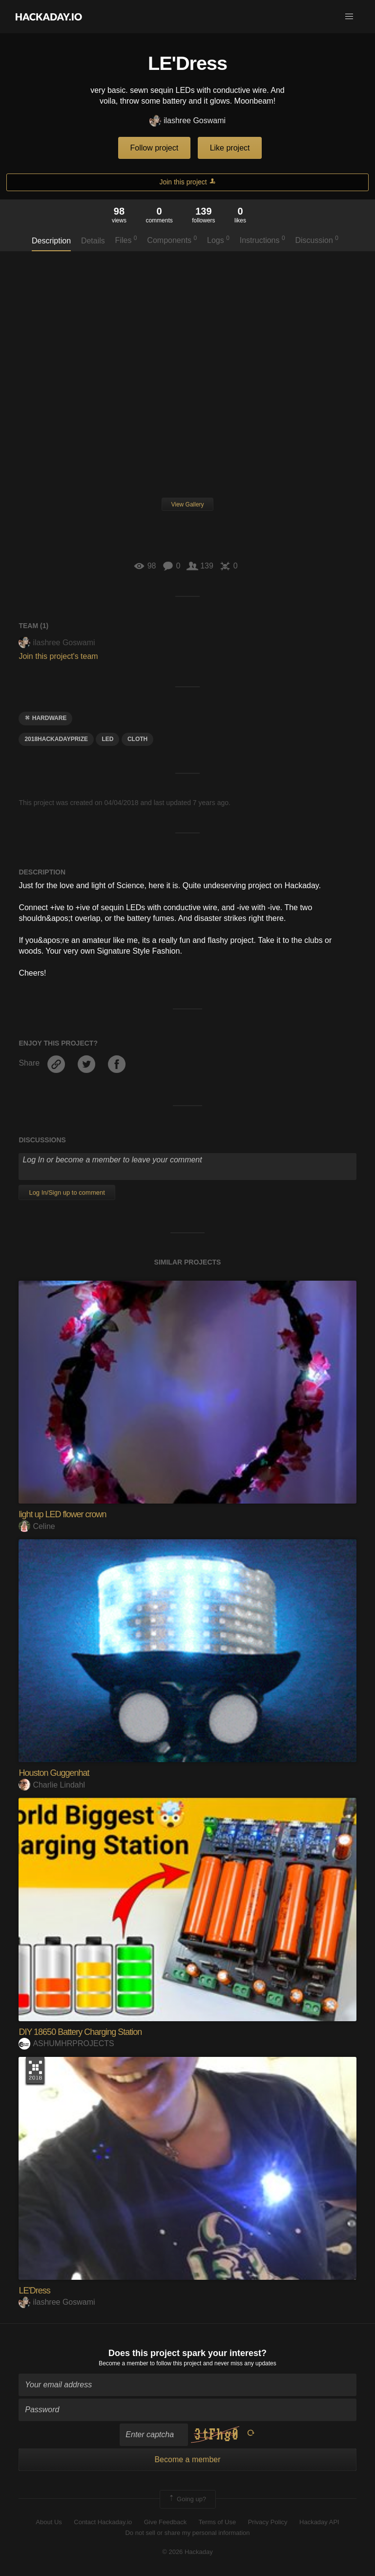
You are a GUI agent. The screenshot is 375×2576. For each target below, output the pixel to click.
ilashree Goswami (187, 121)
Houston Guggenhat (54, 1773)
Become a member (123, 2363)
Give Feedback (165, 2522)
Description (51, 241)
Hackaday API (319, 2522)
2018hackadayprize (56, 739)
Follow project (154, 148)
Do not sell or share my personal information (187, 2532)
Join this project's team (58, 656)
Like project (230, 148)
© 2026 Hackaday (187, 2551)
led (107, 739)
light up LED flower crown (62, 1514)
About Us (49, 2522)
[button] (349, 16)
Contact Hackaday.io (103, 2522)
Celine (37, 1526)
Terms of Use (217, 2522)
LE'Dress (34, 2290)
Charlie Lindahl (52, 1785)
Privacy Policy (268, 2522)
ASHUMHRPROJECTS (66, 2043)
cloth (137, 739)
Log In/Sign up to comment (66, 1192)
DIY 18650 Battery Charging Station (80, 2032)
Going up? (187, 2499)
